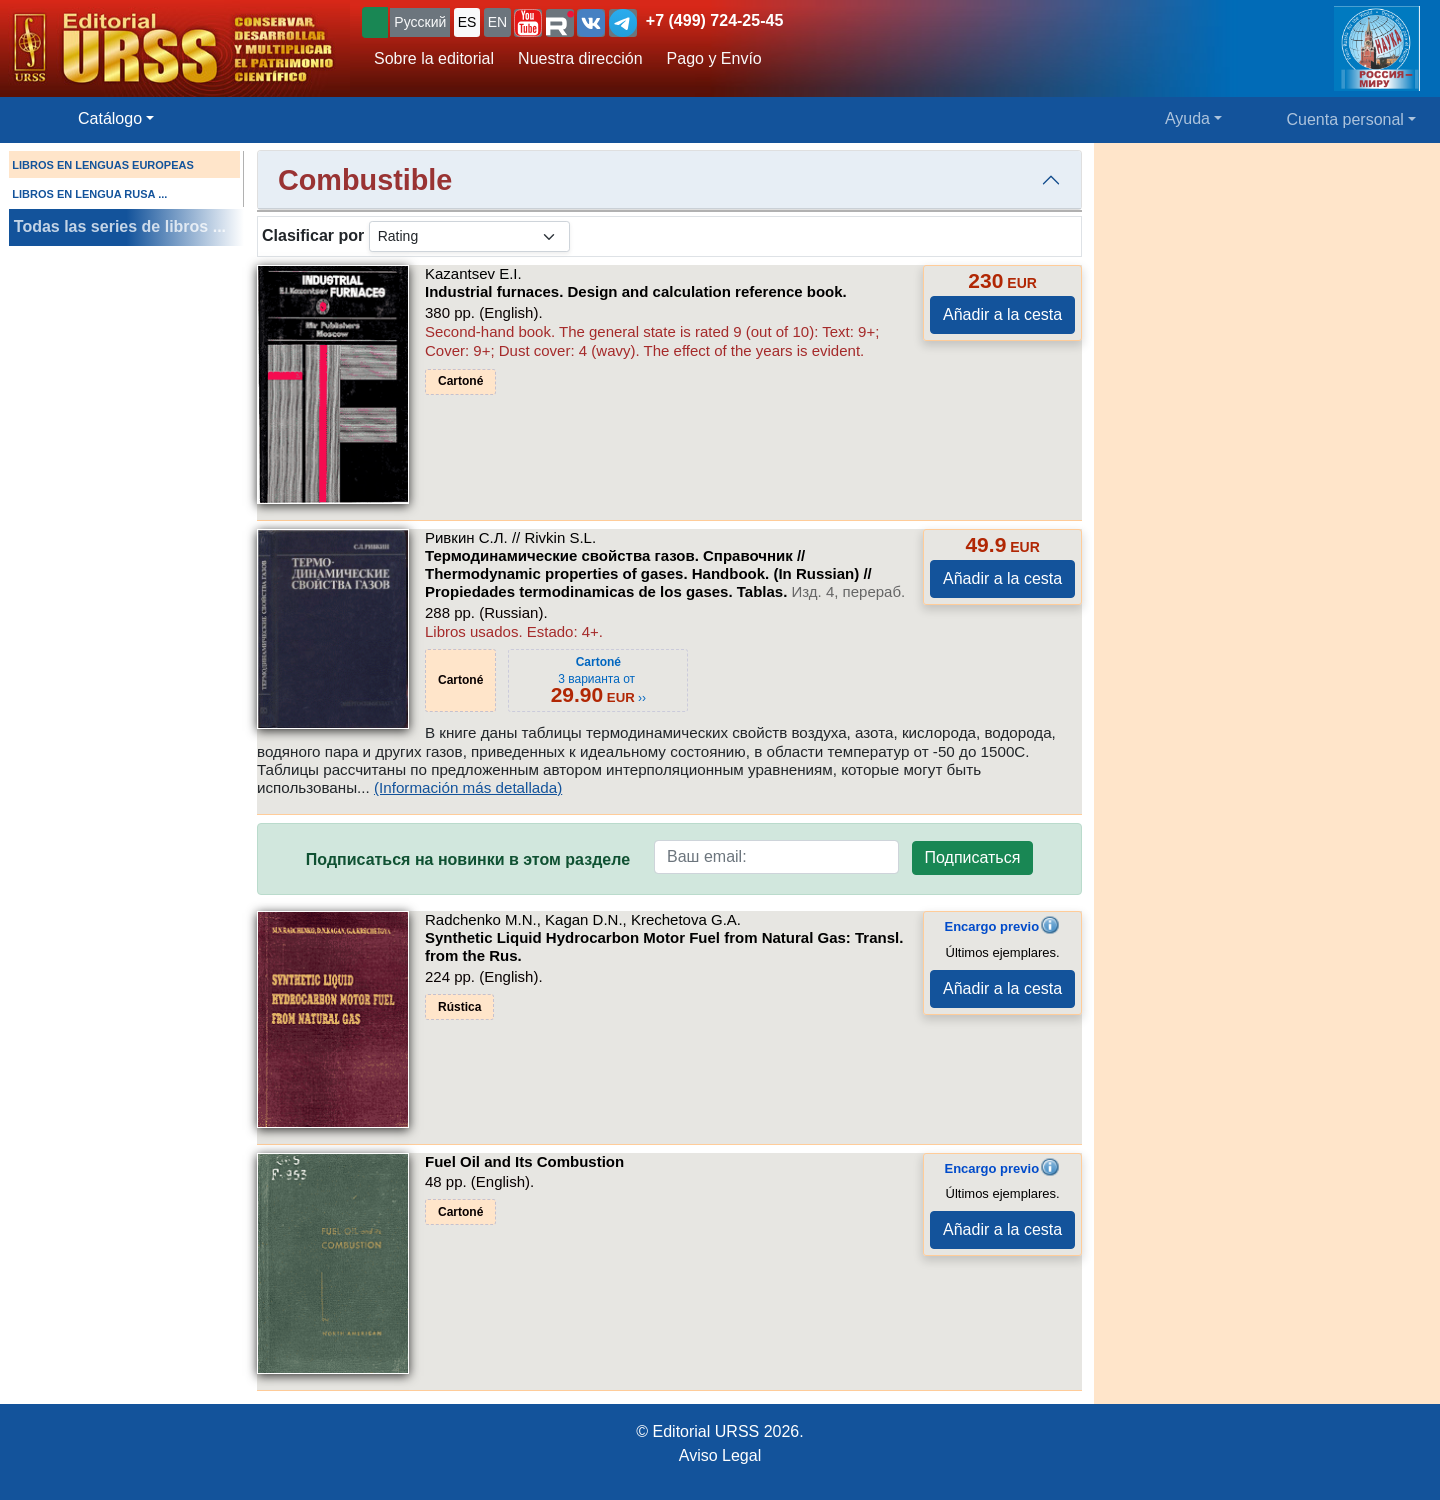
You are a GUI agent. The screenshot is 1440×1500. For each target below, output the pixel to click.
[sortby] (469, 236)
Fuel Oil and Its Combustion (524, 1161)
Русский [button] (420, 22)
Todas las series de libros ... (120, 226)
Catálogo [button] (110, 118)
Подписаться (973, 857)
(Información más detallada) (468, 787)
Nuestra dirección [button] (580, 58)
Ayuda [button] (1187, 118)
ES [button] (467, 22)
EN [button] (497, 22)
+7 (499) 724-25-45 (714, 20)
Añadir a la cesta (1002, 314)
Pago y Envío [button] (714, 58)
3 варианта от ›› (598, 680)
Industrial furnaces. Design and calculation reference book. (636, 291)
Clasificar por (313, 235)
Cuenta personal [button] (1345, 119)
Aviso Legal (720, 1455)
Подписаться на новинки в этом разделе (468, 859)
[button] (528, 23)
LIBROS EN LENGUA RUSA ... (89, 194)
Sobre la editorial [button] (434, 58)
